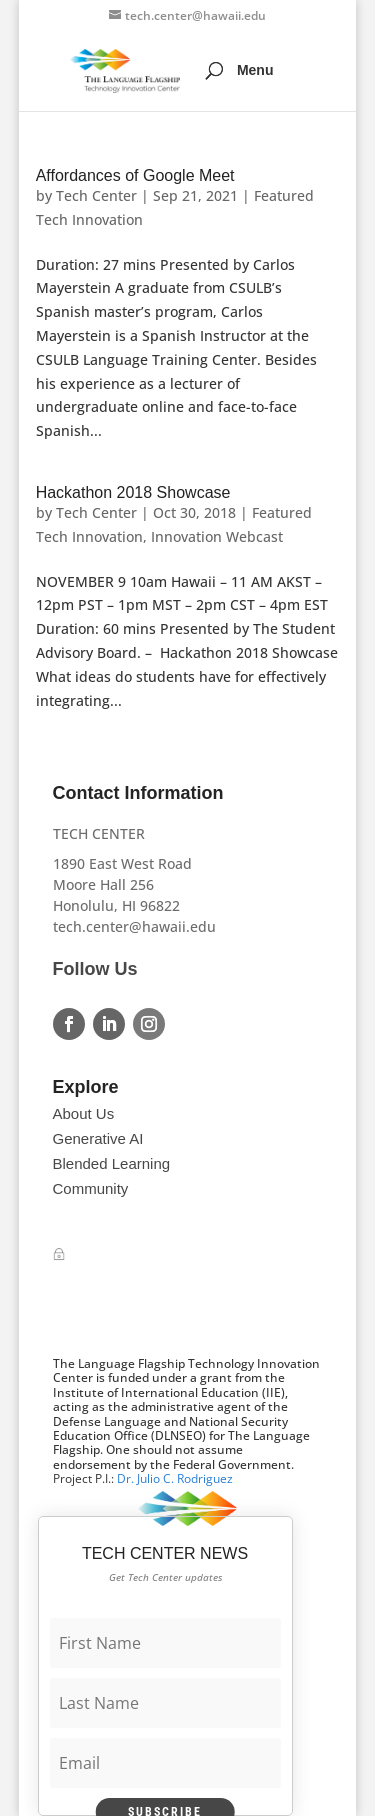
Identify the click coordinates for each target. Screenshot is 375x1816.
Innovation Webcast (217, 536)
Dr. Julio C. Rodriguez (175, 1478)
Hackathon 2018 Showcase (133, 492)
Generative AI (98, 1138)
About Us (84, 1113)
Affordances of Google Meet (135, 175)
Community (91, 1188)
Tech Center (96, 195)
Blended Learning (112, 1163)
